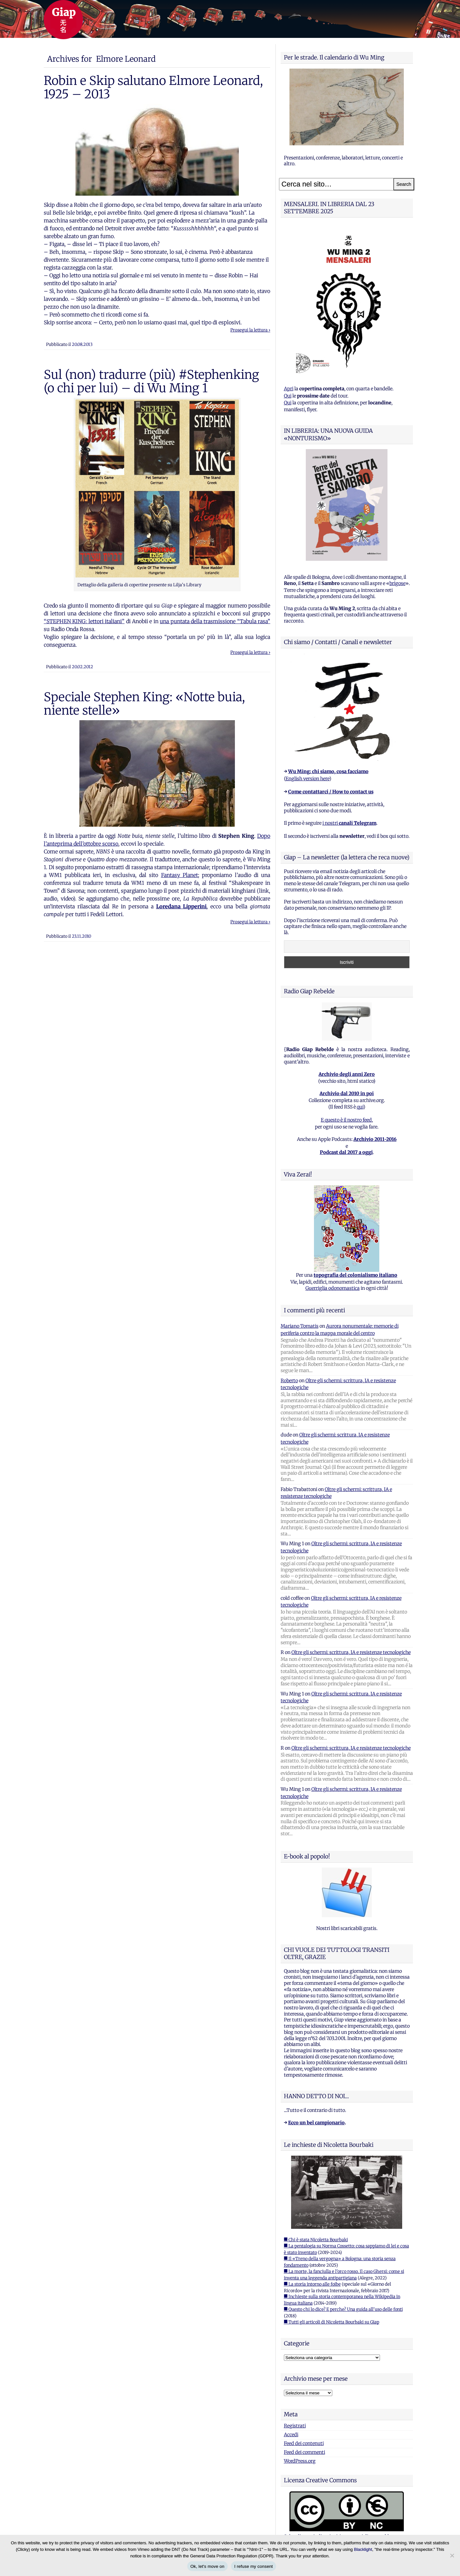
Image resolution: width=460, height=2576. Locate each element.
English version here (307, 779)
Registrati (295, 2426)
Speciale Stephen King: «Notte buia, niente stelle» (144, 703)
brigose (397, 583)
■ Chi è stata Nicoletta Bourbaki (316, 2240)
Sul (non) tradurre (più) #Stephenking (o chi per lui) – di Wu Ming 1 (151, 381)
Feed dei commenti (304, 2452)
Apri (288, 389)
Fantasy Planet (179, 875)
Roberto (289, 1381)
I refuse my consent (253, 2566)
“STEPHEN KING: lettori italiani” (84, 621)
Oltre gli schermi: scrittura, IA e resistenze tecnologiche (351, 1652)
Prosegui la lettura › (250, 330)
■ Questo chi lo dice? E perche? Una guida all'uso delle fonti (343, 2309)
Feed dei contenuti (304, 2443)
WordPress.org (300, 2461)
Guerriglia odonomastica (332, 1288)
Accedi (291, 2435)
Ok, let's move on (207, 2566)
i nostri (349, 823)
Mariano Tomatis (300, 1326)
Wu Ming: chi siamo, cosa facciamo (328, 771)
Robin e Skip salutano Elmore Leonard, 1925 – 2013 (153, 87)
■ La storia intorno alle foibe (312, 2284)
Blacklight (363, 2549)
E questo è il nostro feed (346, 1120)
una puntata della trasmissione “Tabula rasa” (215, 621)
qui (360, 1107)
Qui (287, 396)
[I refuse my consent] (452, 2555)
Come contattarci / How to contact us (330, 792)
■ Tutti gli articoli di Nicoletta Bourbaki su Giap (331, 2322)
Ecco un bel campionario (316, 2123)
